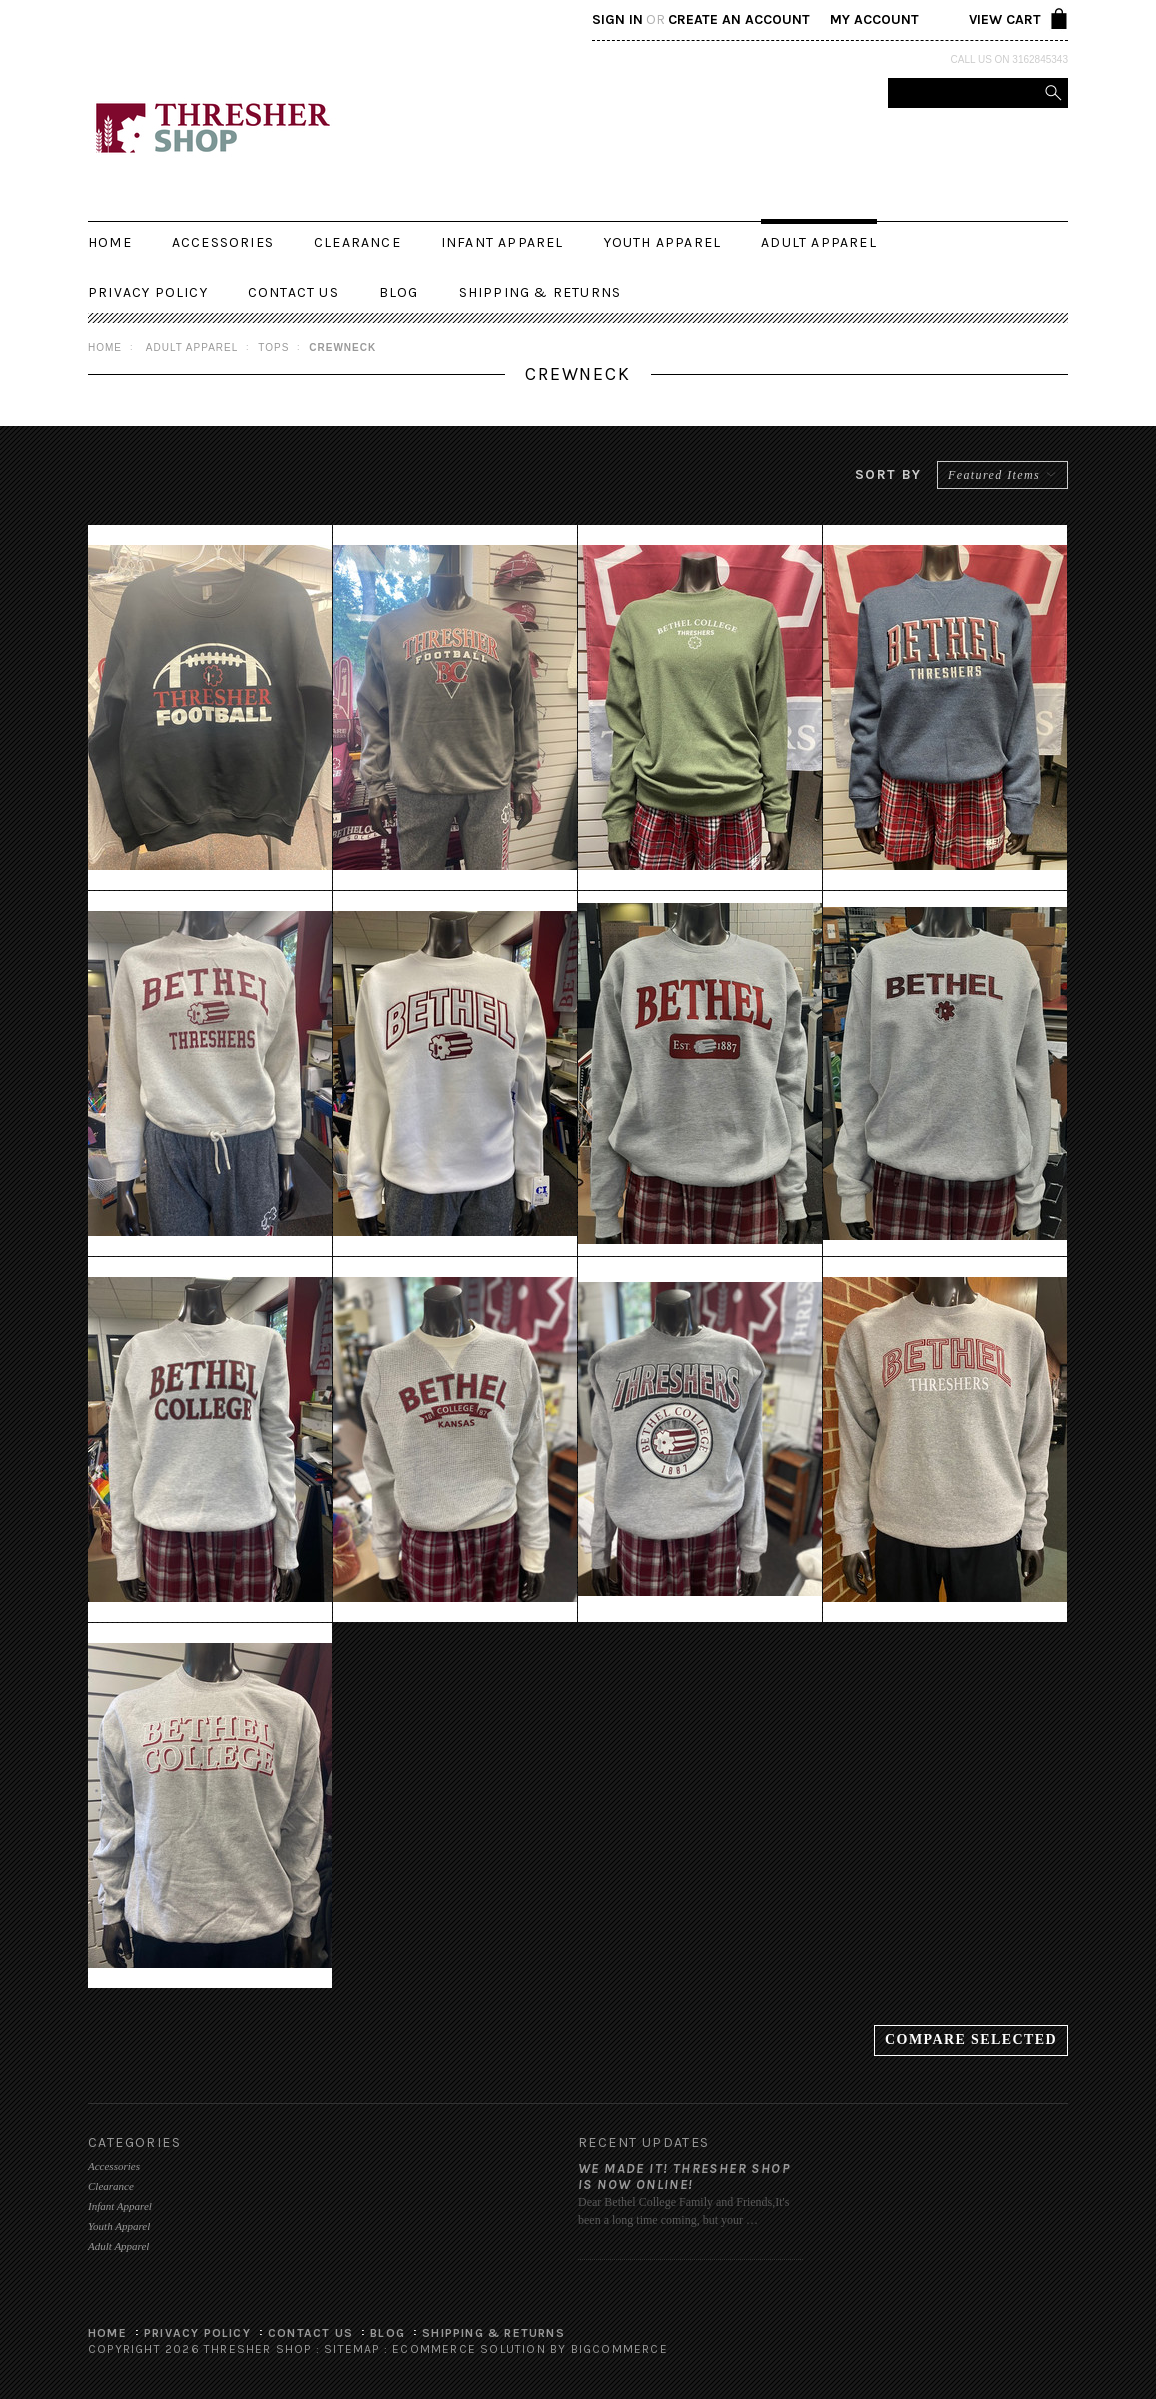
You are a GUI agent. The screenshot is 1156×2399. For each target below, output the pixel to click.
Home (105, 347)
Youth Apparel (663, 242)
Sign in (617, 19)
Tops (273, 347)
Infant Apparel (502, 242)
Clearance (357, 242)
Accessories (223, 242)
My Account (874, 19)
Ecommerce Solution (469, 2349)
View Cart (1005, 19)
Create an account (739, 19)
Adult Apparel (819, 242)
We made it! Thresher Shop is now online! (684, 2176)
